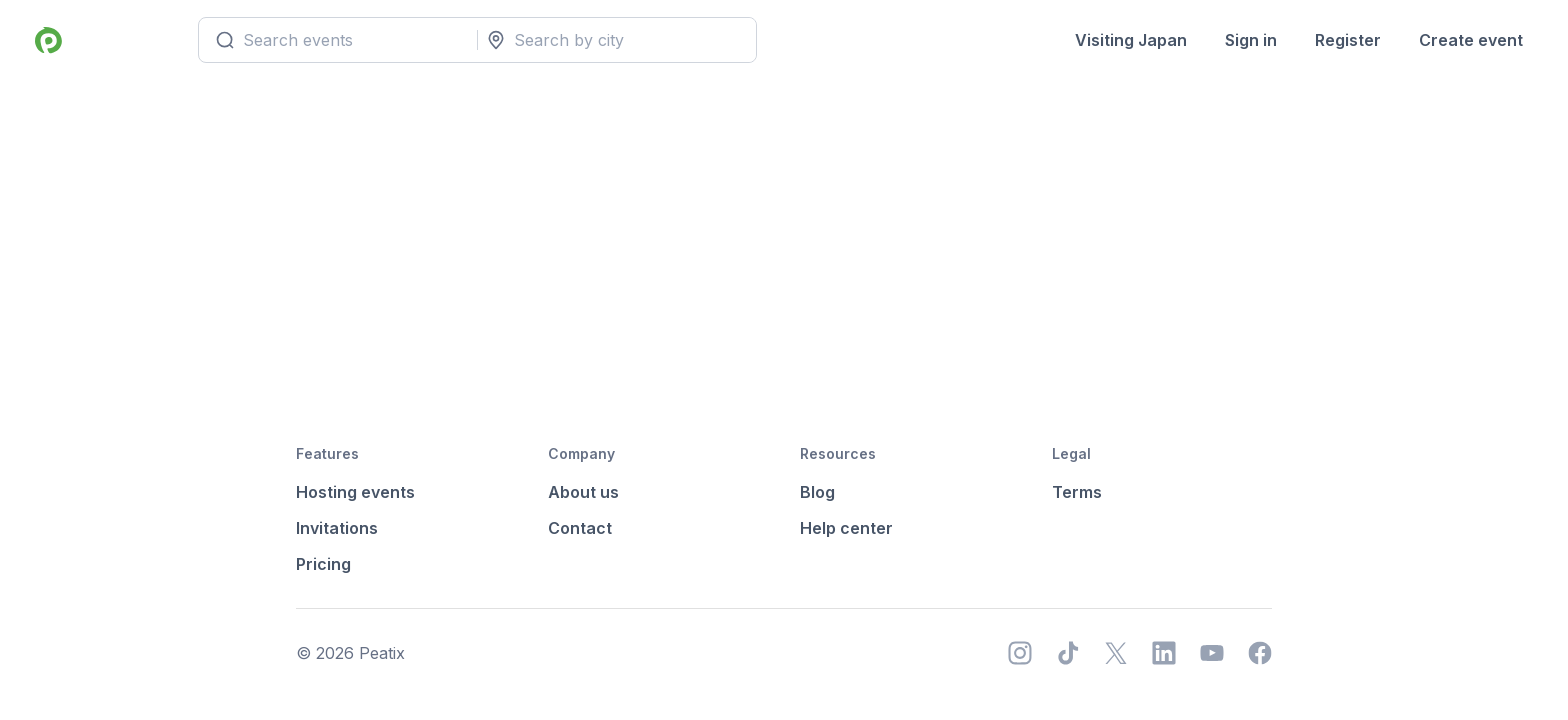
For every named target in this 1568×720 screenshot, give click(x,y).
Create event (1471, 40)
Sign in (1251, 40)
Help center (846, 528)
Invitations (337, 528)
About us (583, 492)
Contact (580, 528)
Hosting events (355, 492)
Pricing (323, 564)
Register (1348, 40)
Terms (1077, 492)
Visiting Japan (1131, 40)
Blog (817, 492)
